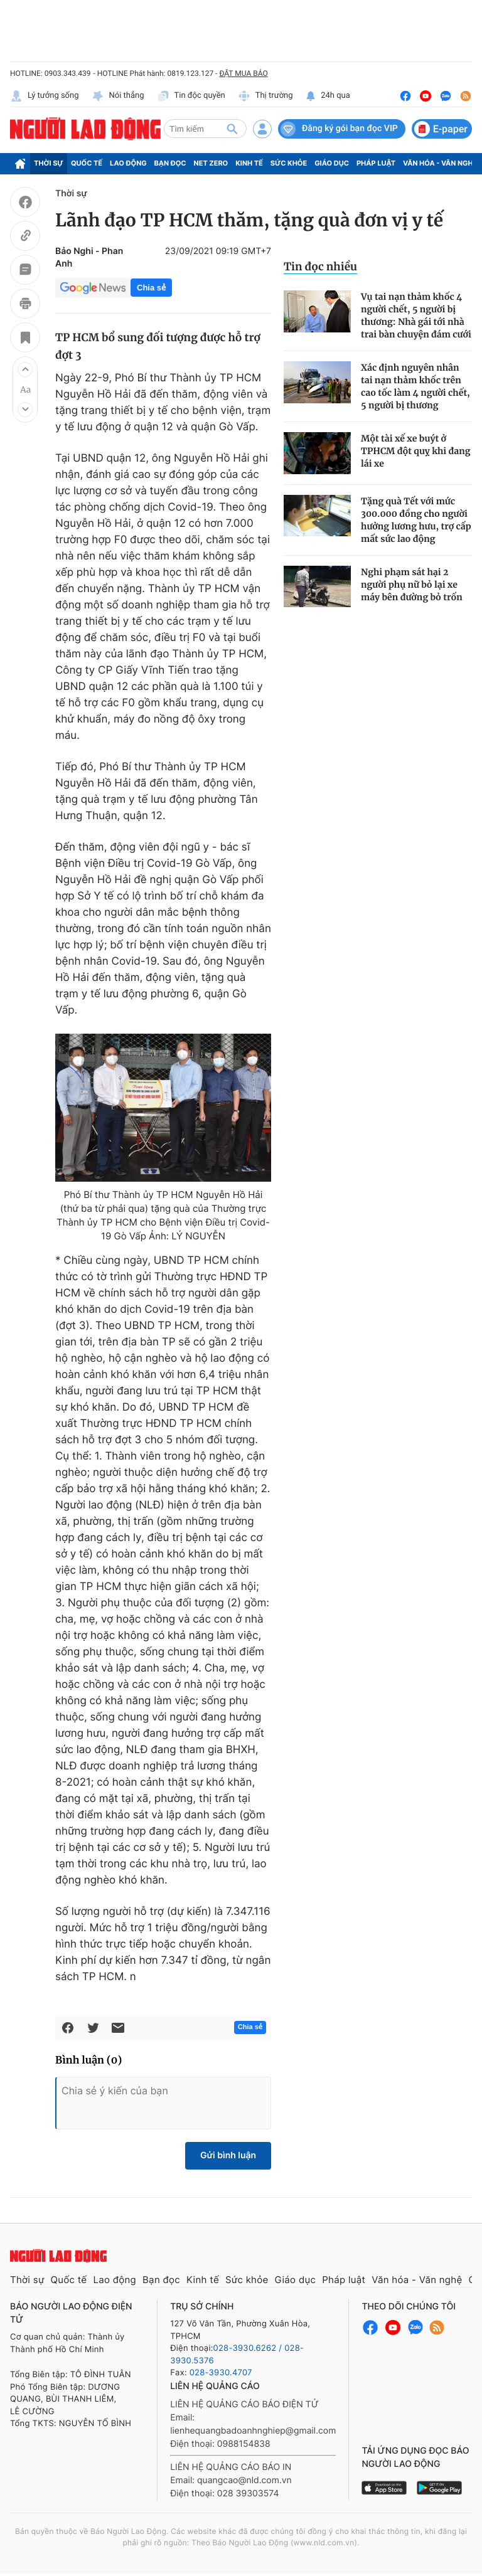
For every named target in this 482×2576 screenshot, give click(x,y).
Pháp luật (375, 163)
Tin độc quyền (191, 96)
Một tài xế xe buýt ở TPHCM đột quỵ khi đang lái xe (415, 451)
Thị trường (265, 96)
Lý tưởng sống (44, 96)
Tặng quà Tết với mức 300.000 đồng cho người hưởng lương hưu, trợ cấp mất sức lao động (416, 520)
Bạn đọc (170, 163)
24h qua (328, 96)
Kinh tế (249, 163)
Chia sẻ (151, 287)
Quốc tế (86, 163)
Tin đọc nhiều (320, 266)
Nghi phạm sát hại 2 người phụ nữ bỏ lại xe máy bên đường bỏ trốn (412, 584)
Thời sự (48, 163)
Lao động (128, 163)
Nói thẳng (118, 96)
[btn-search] (232, 128)
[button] (25, 369)
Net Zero (211, 163)
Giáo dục (331, 163)
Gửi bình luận (228, 2155)
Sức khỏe (288, 163)
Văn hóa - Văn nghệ (440, 163)
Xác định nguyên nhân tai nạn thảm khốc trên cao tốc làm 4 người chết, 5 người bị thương (415, 386)
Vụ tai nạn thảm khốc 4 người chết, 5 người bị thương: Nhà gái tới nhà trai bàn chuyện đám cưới (416, 315)
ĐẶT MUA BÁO (243, 73)
